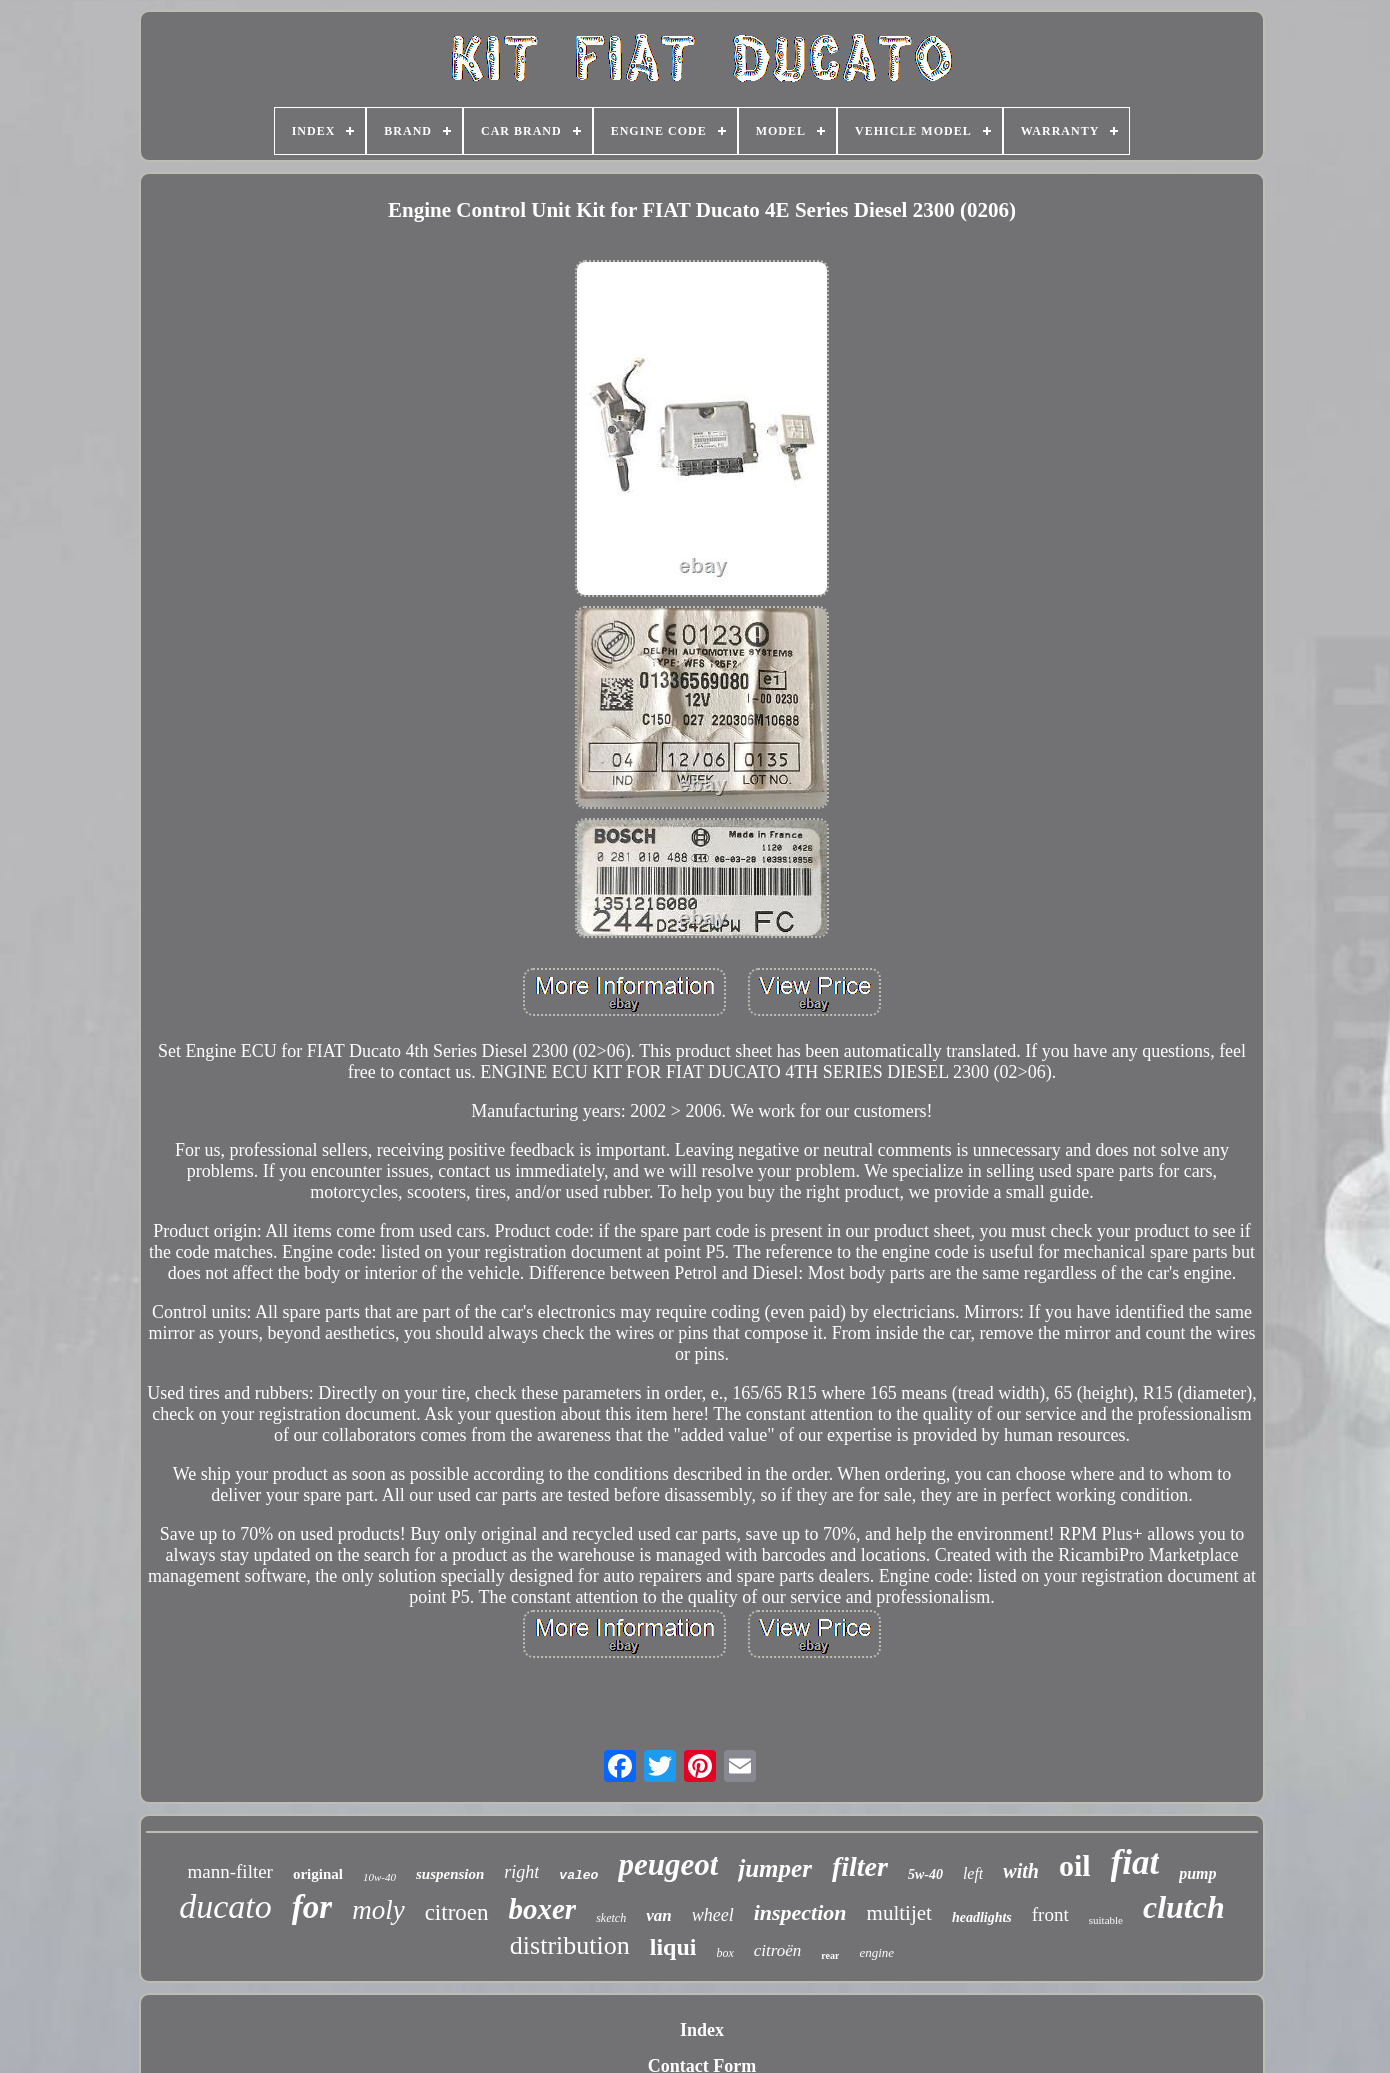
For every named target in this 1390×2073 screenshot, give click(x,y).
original (318, 1874)
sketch (611, 1918)
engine (876, 1952)
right (521, 1872)
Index (702, 2030)
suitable (1106, 1920)
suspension (450, 1874)
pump (1197, 1873)
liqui (673, 1947)
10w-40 (379, 1877)
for (312, 1907)
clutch (1184, 1907)
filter (860, 1866)
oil (1075, 1865)
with (1021, 1871)
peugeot (668, 1864)
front (1050, 1914)
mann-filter (229, 1871)
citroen (457, 1912)
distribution (570, 1945)
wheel (713, 1915)
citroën (778, 1950)
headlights (982, 1917)
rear (830, 1955)
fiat (1135, 1862)
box (724, 1953)
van (659, 1915)
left (973, 1873)
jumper (775, 1868)
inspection (800, 1912)
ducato (225, 1906)
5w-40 (925, 1874)
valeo (578, 1875)
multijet (899, 1913)
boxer (543, 1909)
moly (378, 1910)
